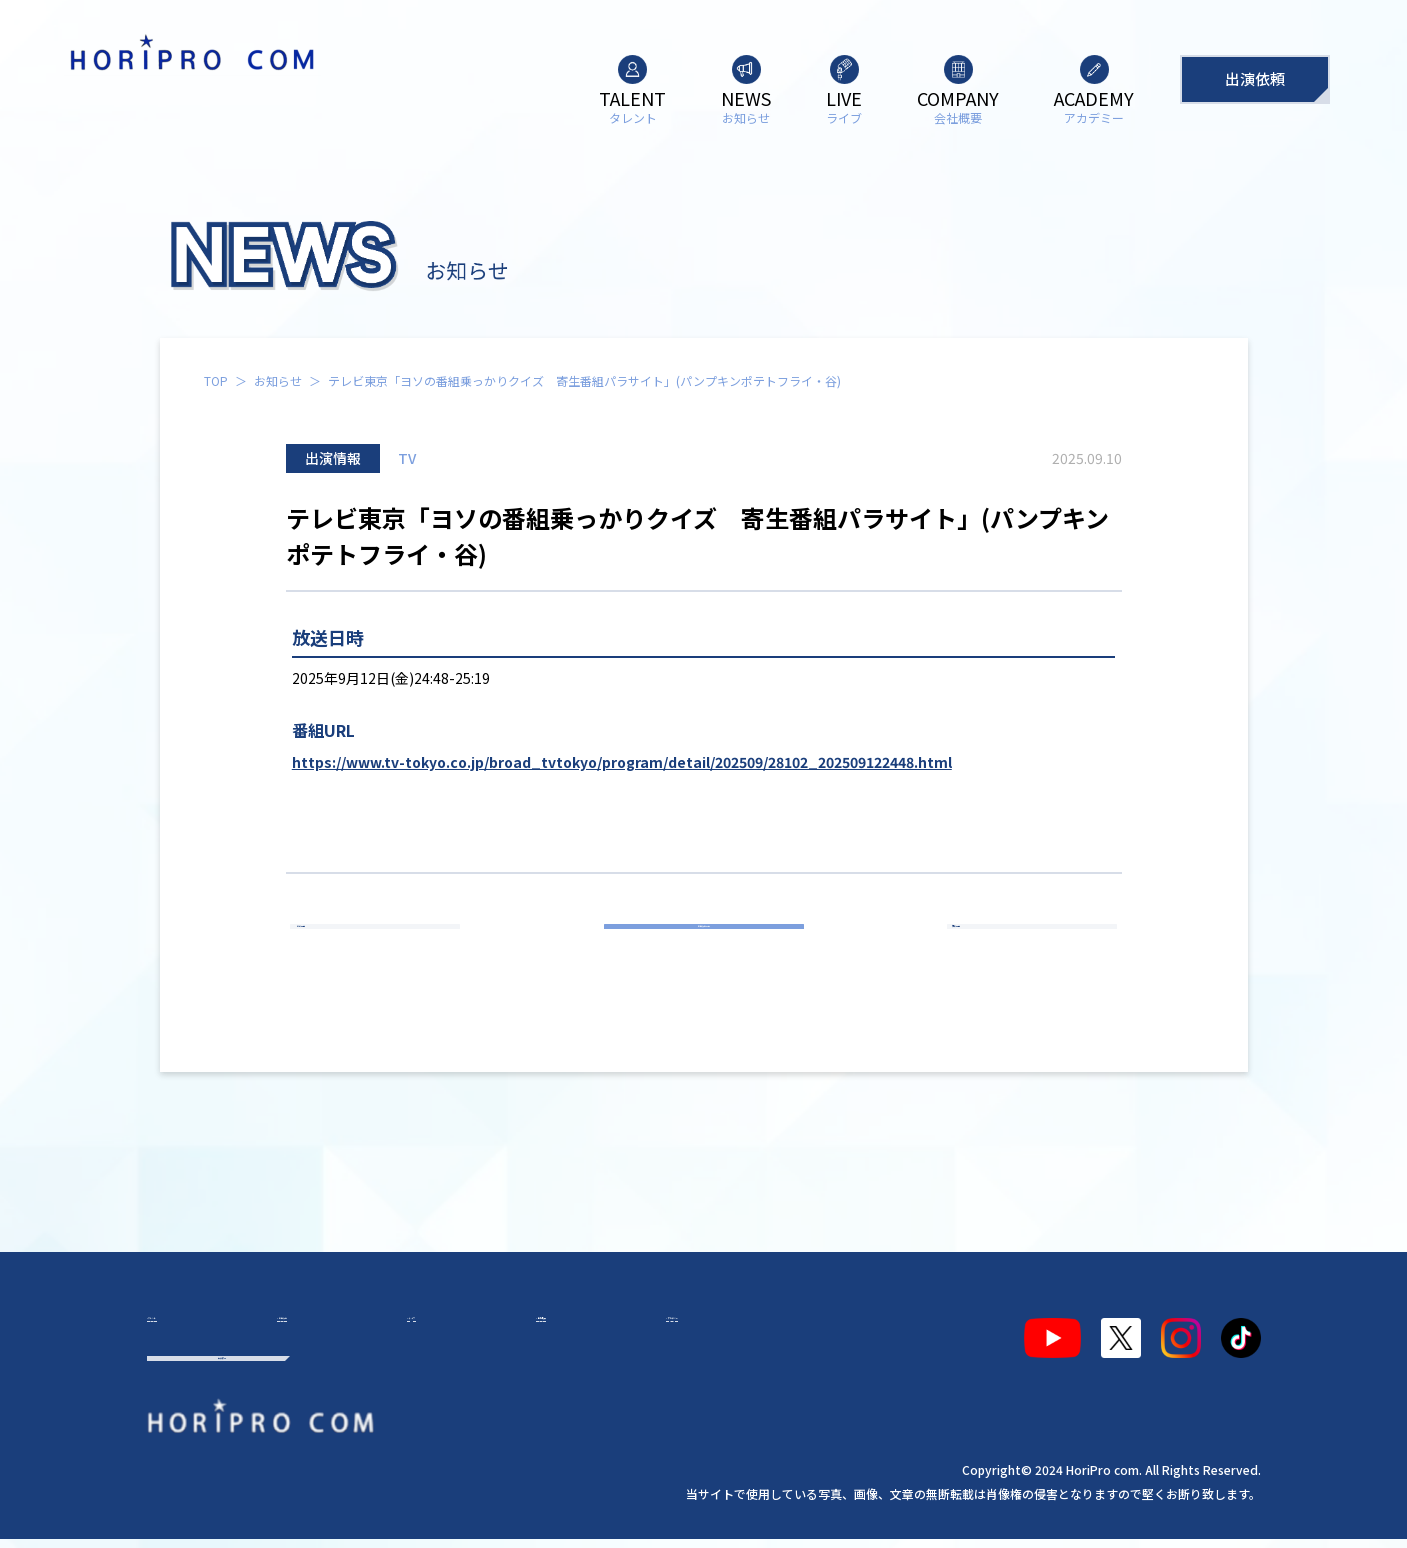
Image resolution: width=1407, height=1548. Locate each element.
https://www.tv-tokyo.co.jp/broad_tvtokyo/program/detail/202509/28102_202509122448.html (622, 762)
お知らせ (278, 380)
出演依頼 (1255, 78)
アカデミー (635, 1330)
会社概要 (515, 1330)
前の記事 (384, 948)
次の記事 (1023, 948)
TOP (216, 380)
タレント (195, 1330)
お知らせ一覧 (704, 948)
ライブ (411, 1330)
